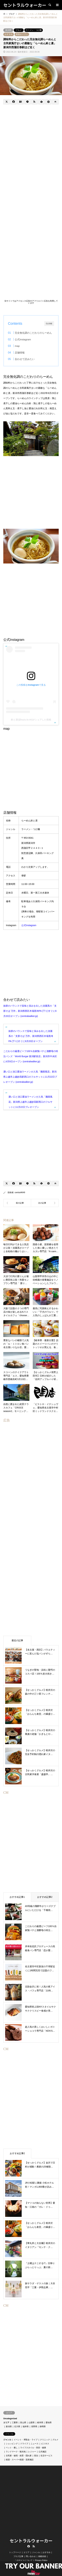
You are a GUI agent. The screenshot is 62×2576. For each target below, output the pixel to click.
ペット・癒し (12, 2447)
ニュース (35, 2443)
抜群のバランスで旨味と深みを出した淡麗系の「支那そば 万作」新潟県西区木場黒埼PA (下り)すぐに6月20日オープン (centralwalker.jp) (30, 1010)
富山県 (23, 2422)
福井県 (26, 2426)
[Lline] (27, 101)
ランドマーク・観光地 (16, 2451)
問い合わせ (31, 2556)
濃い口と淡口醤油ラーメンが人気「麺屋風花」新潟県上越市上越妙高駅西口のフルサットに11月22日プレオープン (30, 1101)
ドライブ (24, 2443)
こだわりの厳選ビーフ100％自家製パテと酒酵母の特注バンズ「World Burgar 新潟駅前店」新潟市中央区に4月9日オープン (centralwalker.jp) (30, 1056)
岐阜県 (40, 2422)
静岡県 (43, 2426)
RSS (34, 2546)
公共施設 (42, 2451)
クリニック (45, 2439)
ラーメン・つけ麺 (33, 30)
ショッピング (12, 2443)
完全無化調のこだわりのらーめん (33, 332)
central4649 (20, 1192)
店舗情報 (20, 352)
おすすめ (9, 34)
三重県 (15, 2422)
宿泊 (36, 2455)
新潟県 (8, 30)
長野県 (34, 2426)
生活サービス (46, 2455)
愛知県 (49, 2422)
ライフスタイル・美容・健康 (33, 2447)
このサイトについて (24, 2560)
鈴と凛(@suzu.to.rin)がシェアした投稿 (31, 719)
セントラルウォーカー (31, 2540)
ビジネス (45, 2443)
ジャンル (7, 2439)
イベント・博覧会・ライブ (26, 2439)
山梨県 (32, 2422)
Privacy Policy (41, 2560)
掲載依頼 (42, 2556)
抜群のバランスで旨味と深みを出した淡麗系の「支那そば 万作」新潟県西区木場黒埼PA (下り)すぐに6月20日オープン (30, 1036)
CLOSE (49, 324)
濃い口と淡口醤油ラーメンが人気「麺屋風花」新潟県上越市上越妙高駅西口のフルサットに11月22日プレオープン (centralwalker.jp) (30, 1076)
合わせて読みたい (25, 359)
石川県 (17, 2426)
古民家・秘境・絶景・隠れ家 (19, 2455)
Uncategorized (10, 2418)
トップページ (15, 2552)
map (17, 346)
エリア (6, 2422)
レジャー (32, 2451)
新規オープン (22, 34)
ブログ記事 (18, 2556)
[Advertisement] (31, 204)
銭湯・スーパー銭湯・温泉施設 (20, 2459)
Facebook (28, 2546)
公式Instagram (23, 339)
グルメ (19, 30)
